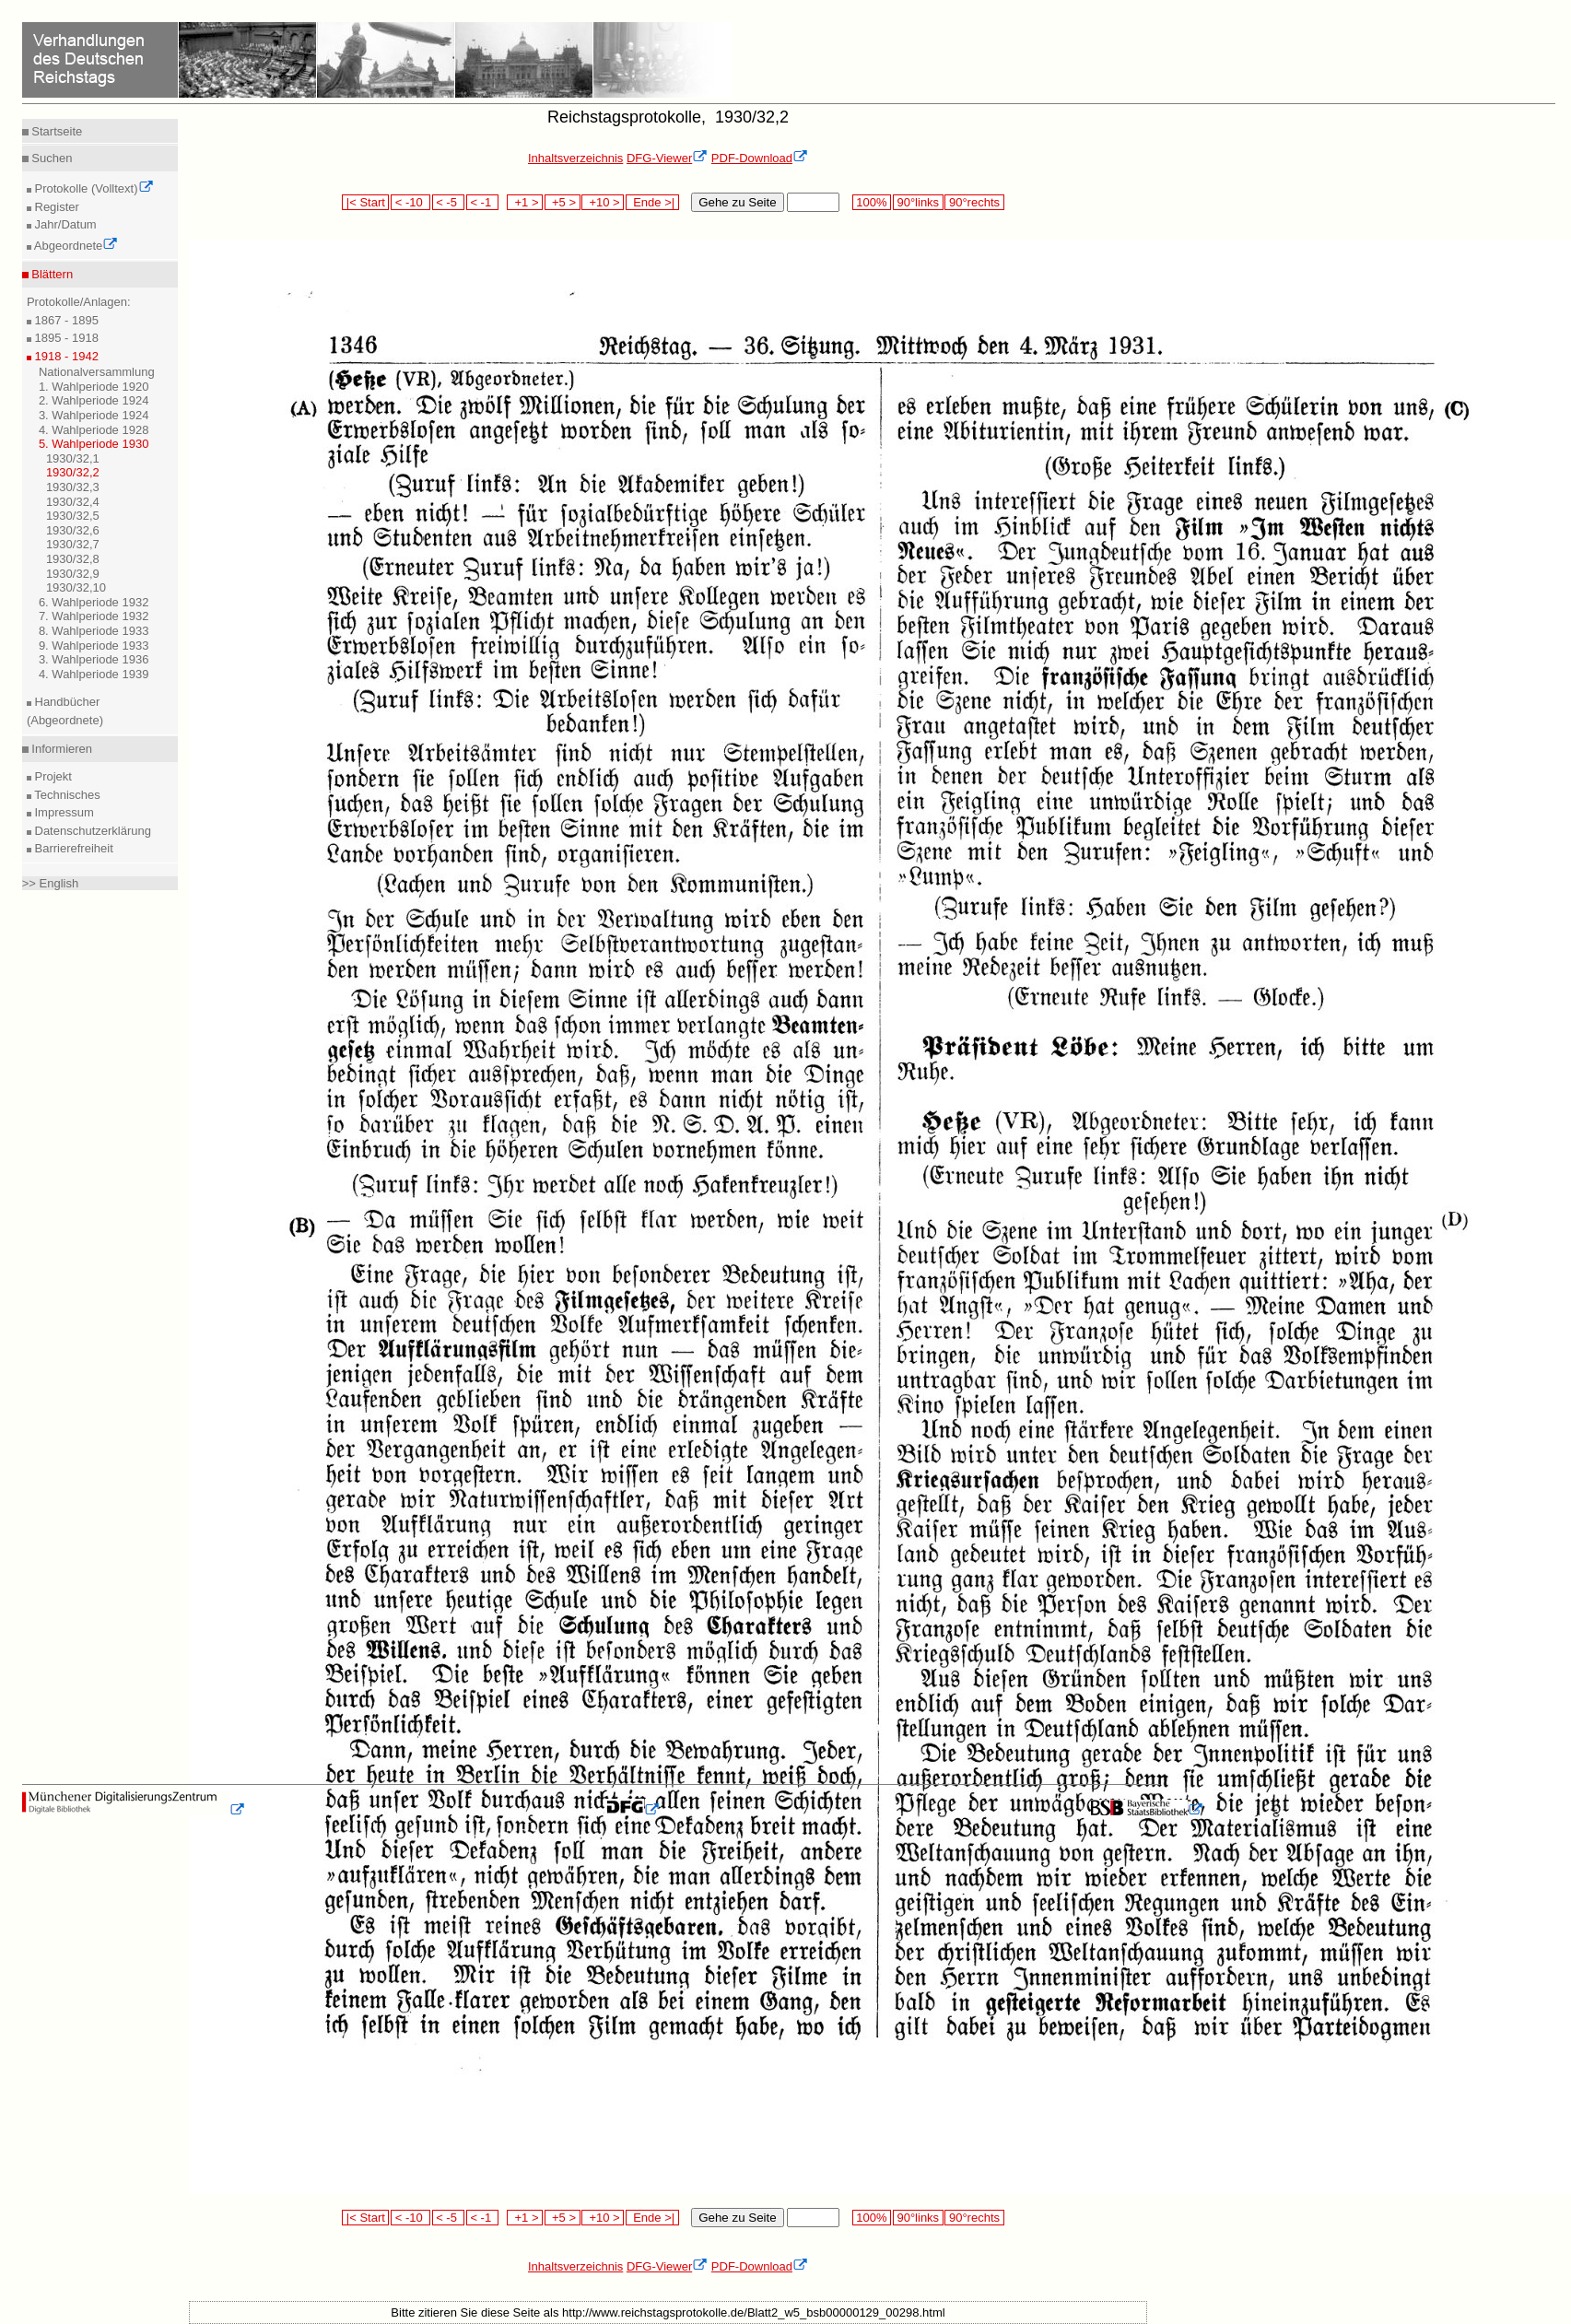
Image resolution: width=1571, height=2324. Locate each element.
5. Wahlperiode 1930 (94, 444)
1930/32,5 (73, 515)
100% (871, 202)
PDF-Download (759, 158)
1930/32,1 (73, 458)
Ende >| (652, 202)
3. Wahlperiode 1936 (94, 659)
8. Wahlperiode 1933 (94, 631)
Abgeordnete (74, 245)
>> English (50, 883)
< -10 (410, 202)
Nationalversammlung (97, 372)
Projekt (51, 776)
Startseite (56, 131)
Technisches (65, 795)
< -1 (482, 202)
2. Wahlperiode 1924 (94, 400)
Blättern (51, 274)
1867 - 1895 (65, 320)
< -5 (448, 202)
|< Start (365, 202)
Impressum (62, 812)
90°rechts (973, 202)
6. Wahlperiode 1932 (94, 602)
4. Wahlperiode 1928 (94, 430)
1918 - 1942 (65, 356)
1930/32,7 (73, 544)
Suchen (51, 158)
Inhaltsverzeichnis (575, 158)
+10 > (602, 202)
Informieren (60, 749)
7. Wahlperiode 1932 (94, 616)
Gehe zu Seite (737, 202)
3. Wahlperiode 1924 (94, 415)
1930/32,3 (73, 487)
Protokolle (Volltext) (92, 188)
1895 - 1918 (65, 338)
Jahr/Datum (64, 224)
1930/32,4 (73, 502)
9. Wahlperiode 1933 (94, 645)
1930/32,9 (73, 574)
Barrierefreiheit (72, 848)
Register (55, 207)
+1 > (525, 202)
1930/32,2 (73, 472)
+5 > (562, 202)
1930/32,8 (73, 559)
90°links (918, 202)
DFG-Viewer (667, 158)
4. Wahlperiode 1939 (94, 674)
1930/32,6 (73, 530)
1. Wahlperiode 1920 (94, 386)
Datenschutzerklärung (91, 831)
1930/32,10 (76, 587)
